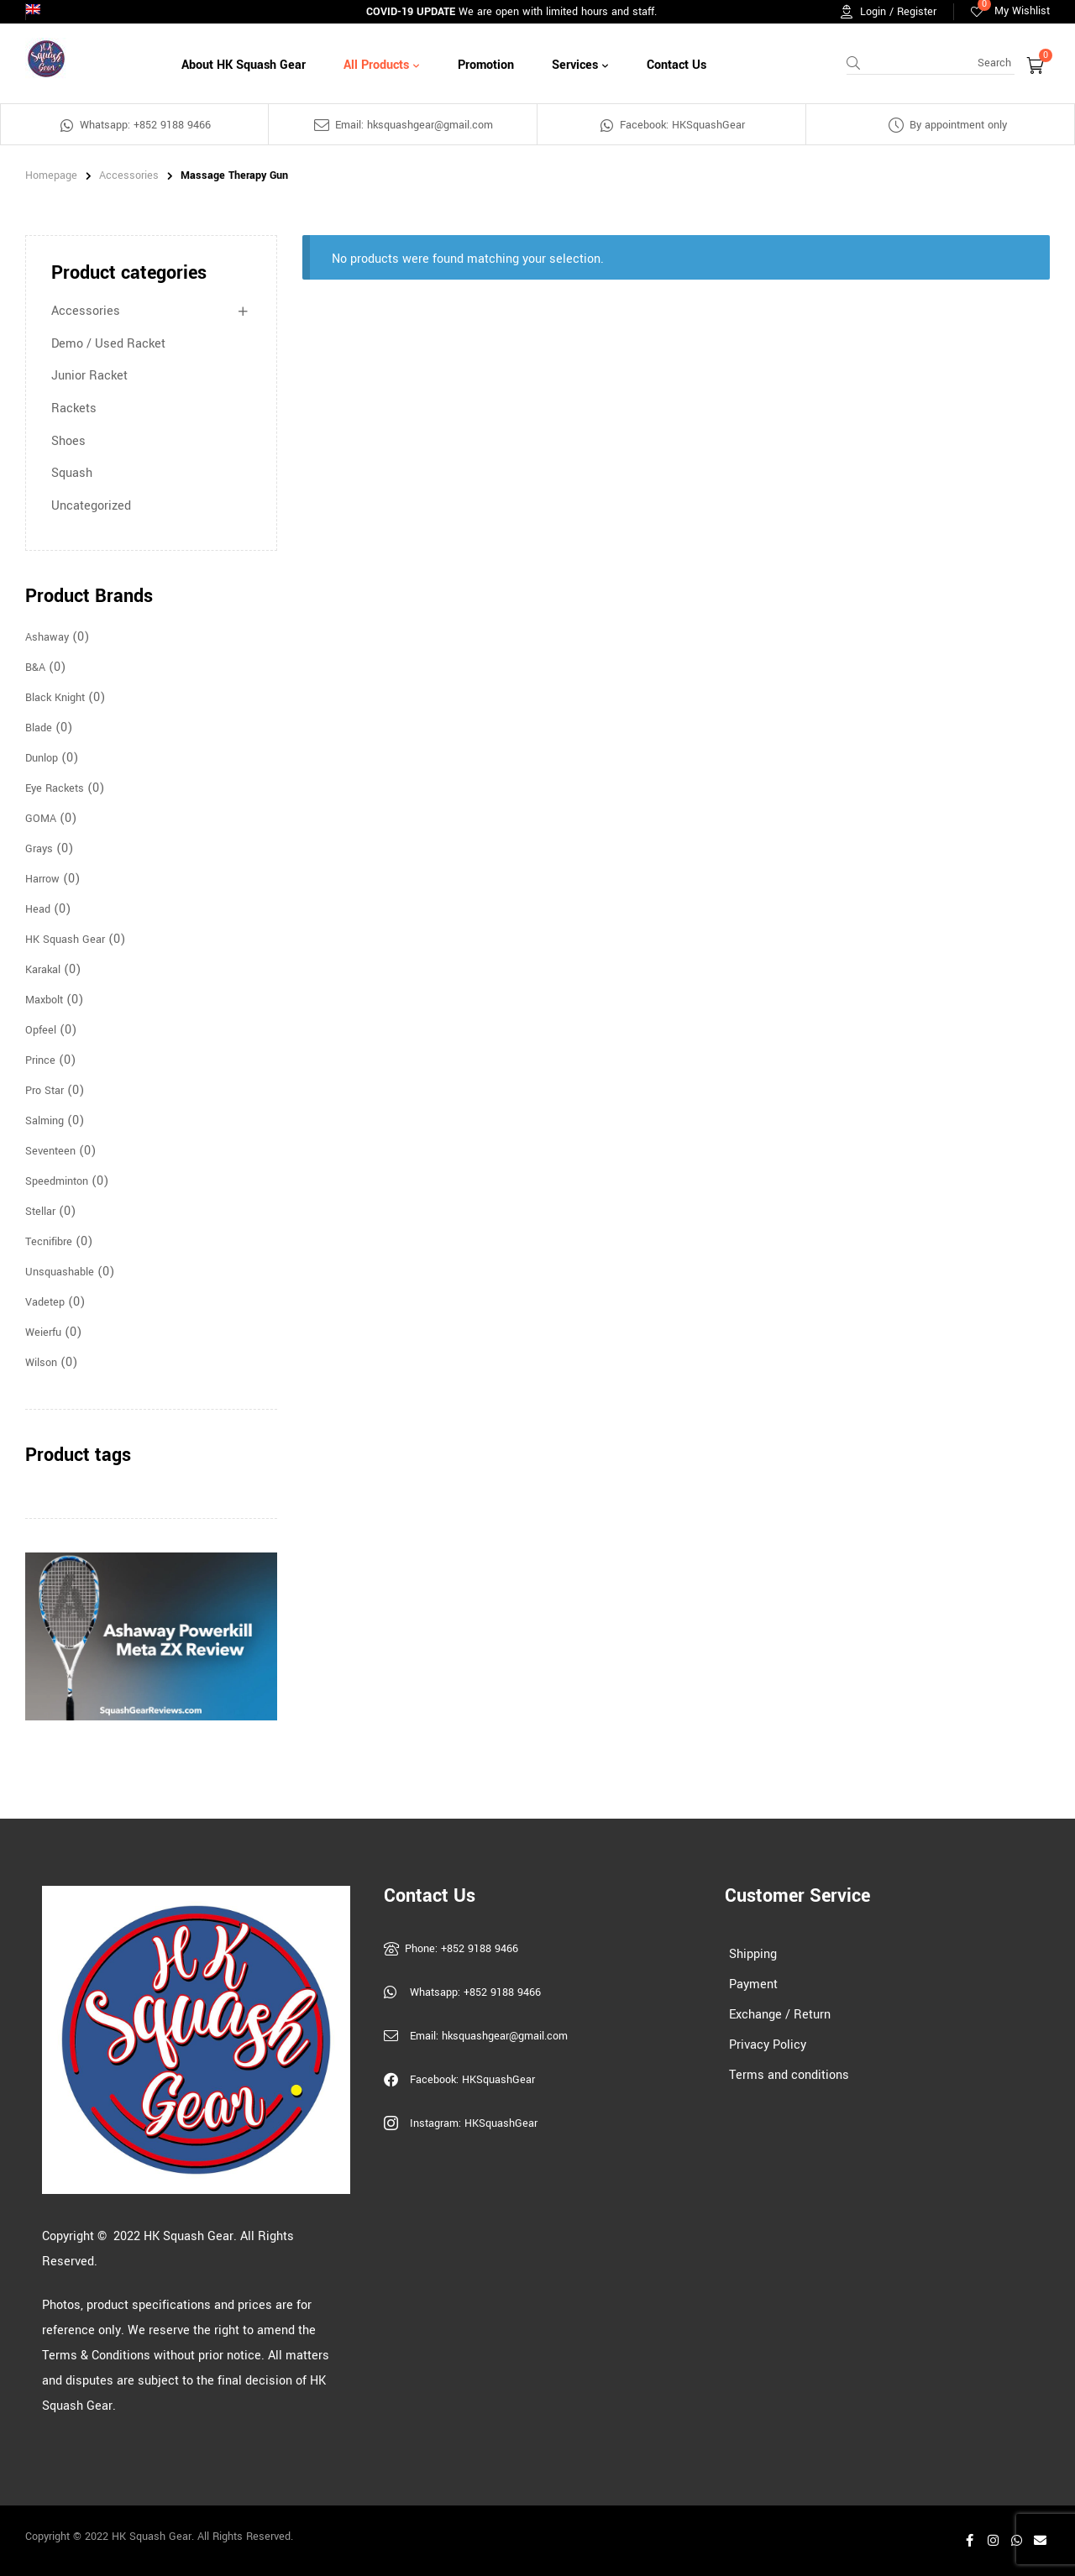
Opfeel (40, 1030)
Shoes (68, 441)
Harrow (42, 879)
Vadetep (45, 1302)
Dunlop (41, 758)
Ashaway (47, 637)
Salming (44, 1120)
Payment (753, 1984)
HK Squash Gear (65, 939)
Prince (40, 1060)
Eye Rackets (54, 788)
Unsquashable (59, 1272)
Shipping (753, 1954)
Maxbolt (44, 1000)
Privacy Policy (767, 2045)
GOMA (40, 818)
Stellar (40, 1211)
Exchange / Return (780, 2015)
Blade (38, 728)
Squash (71, 473)
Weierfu (43, 1332)
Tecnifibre (48, 1241)
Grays (39, 848)
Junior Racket (89, 376)
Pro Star (44, 1090)
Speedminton (56, 1181)
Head (37, 909)
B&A (35, 667)
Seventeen (50, 1151)
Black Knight (55, 697)
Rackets (74, 408)
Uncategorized (91, 506)
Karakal (42, 969)
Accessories (129, 175)
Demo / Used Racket (108, 344)
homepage (51, 175)
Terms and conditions (789, 2075)
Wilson (41, 1362)
